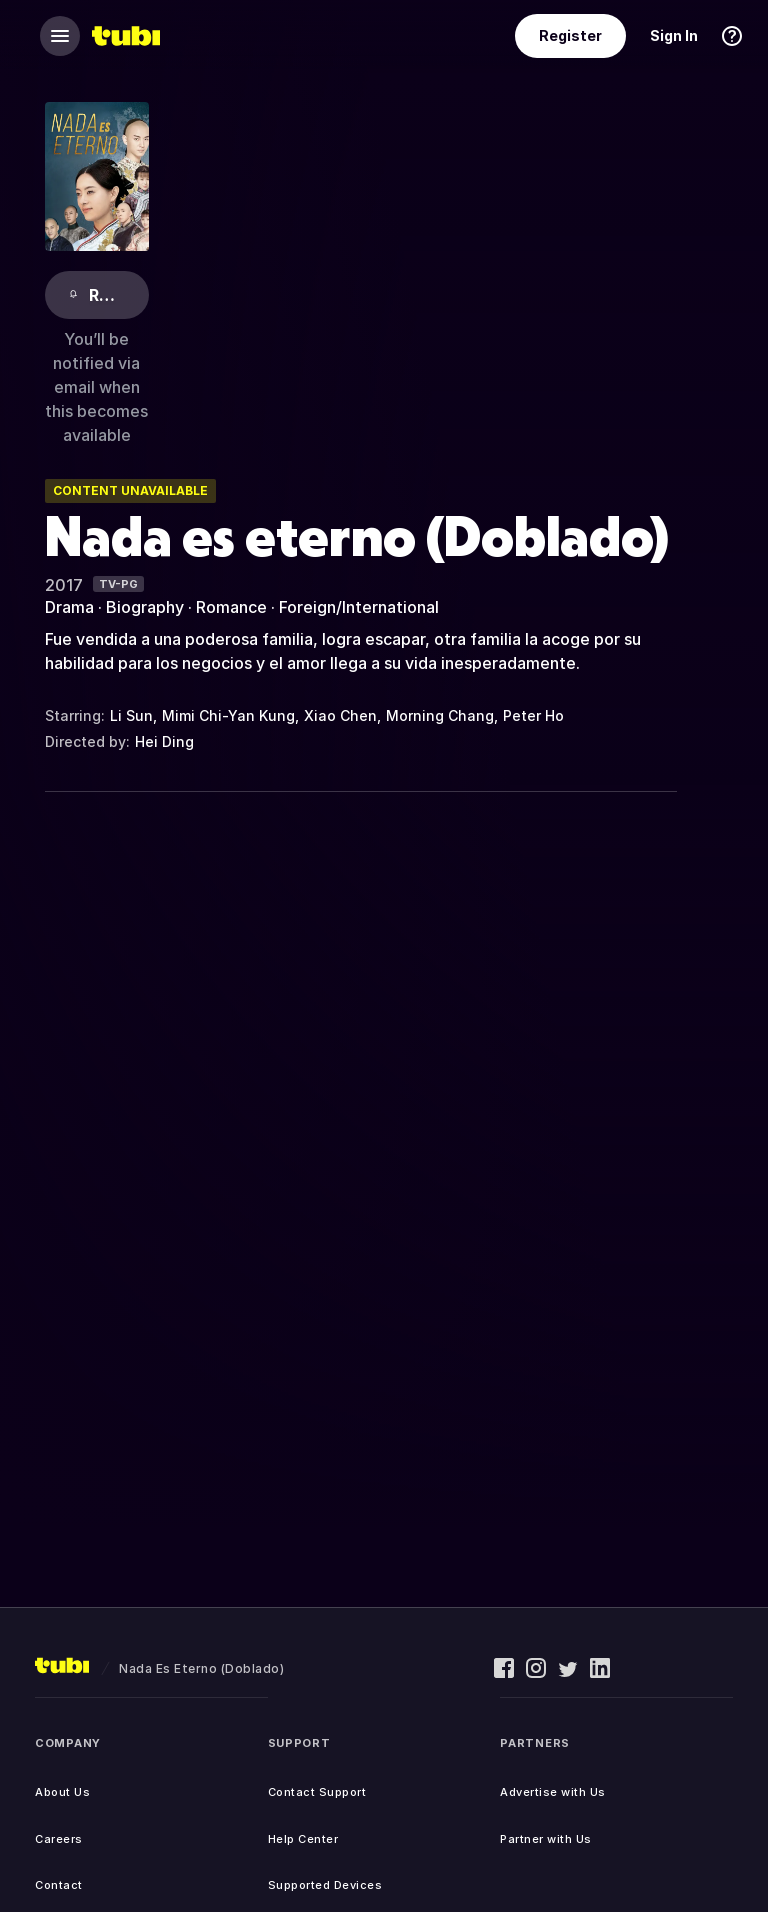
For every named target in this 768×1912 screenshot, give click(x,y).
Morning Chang (440, 715)
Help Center (303, 1839)
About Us (62, 1792)
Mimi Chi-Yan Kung (228, 715)
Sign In (674, 35)
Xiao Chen (340, 715)
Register (570, 35)
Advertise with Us (553, 1792)
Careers (59, 1839)
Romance (231, 607)
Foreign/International (359, 607)
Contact (59, 1885)
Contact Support (317, 1792)
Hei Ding (164, 741)
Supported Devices (325, 1885)
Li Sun (131, 715)
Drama (69, 607)
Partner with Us (546, 1839)
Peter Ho (533, 715)
